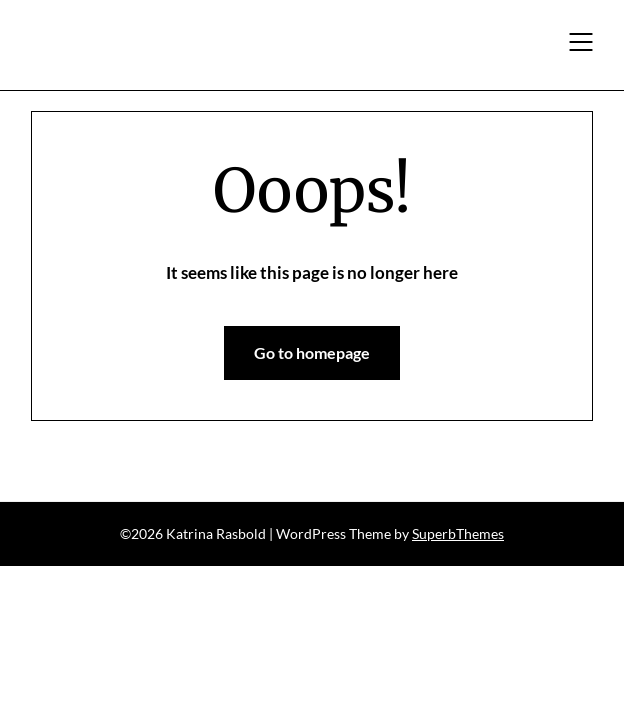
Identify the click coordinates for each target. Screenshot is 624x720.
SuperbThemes (458, 533)
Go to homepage (312, 352)
